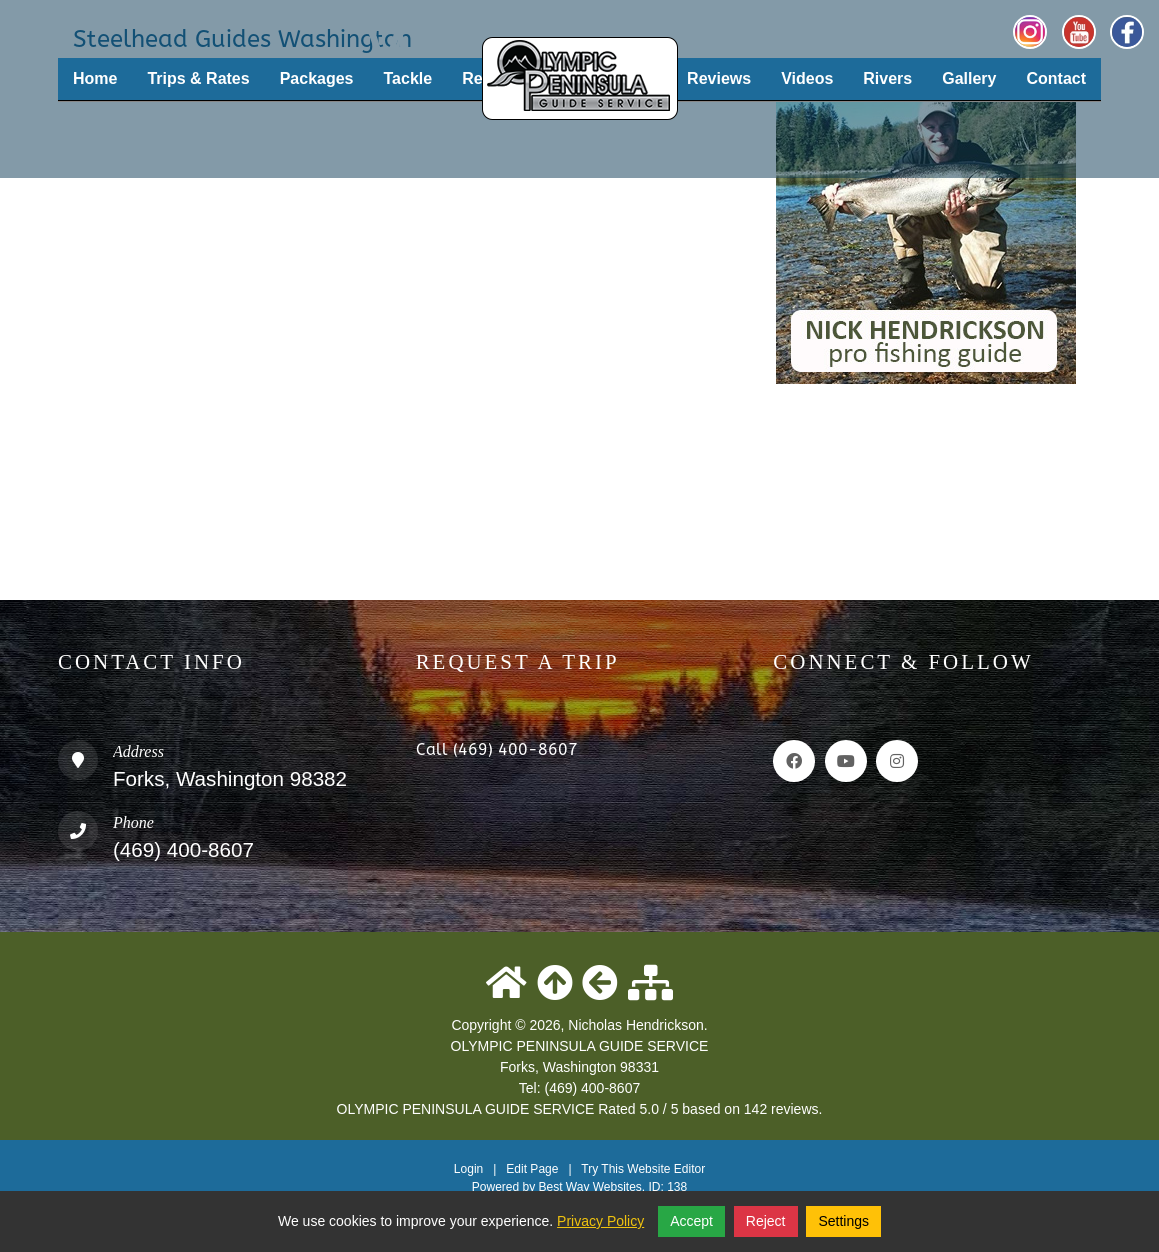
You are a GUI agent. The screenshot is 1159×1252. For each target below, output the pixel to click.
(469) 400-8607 (183, 849)
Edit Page (533, 1169)
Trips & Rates (198, 78)
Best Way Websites (589, 1187)
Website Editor (666, 1169)
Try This (602, 1169)
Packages (317, 78)
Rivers (887, 78)
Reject (766, 1221)
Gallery (969, 78)
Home (95, 78)
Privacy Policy (600, 1221)
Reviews (719, 78)
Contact (1056, 78)
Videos (807, 78)
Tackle (408, 78)
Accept (691, 1221)
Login (468, 1169)
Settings (843, 1221)
